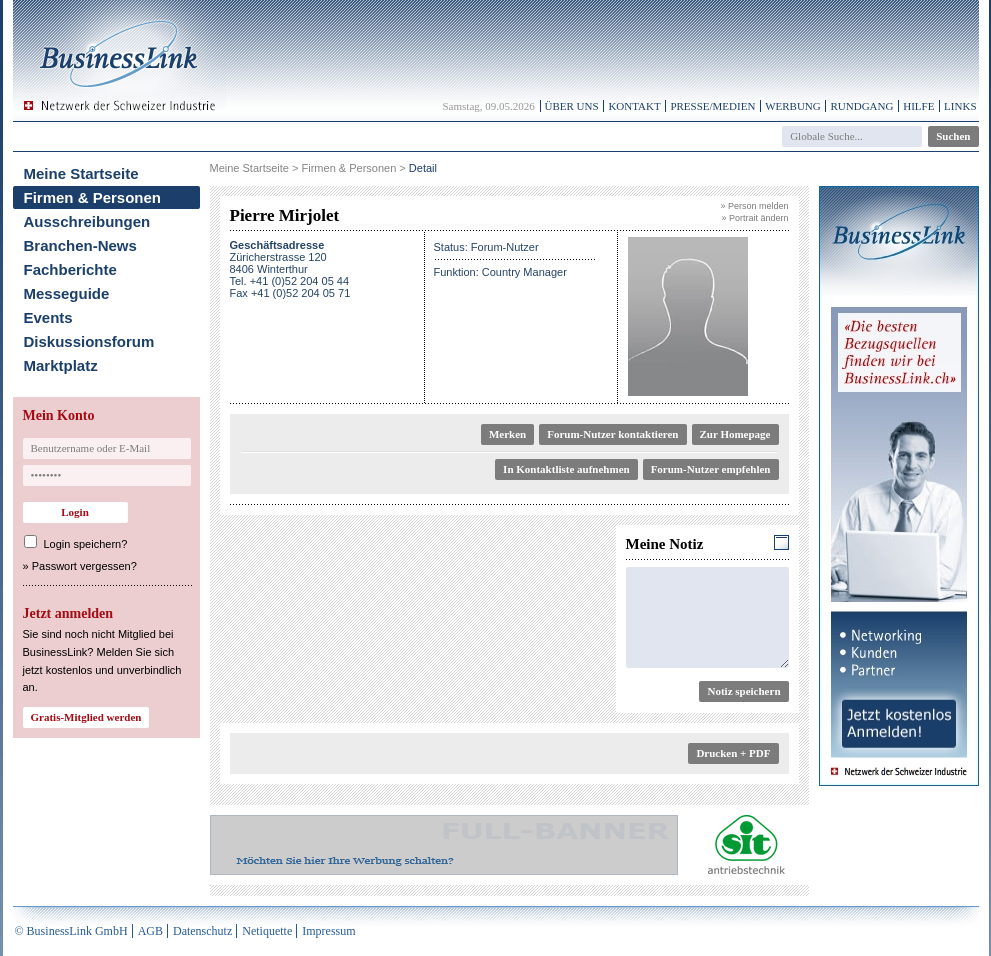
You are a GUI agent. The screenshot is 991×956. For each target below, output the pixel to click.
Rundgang (861, 106)
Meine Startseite (81, 173)
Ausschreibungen (87, 221)
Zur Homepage (735, 434)
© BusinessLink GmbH (71, 931)
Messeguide (67, 293)
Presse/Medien (712, 106)
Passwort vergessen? (84, 566)
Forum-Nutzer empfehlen (711, 469)
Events (48, 317)
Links (960, 106)
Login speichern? (86, 544)
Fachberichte (70, 269)
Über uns (572, 106)
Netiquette (267, 931)
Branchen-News (80, 245)
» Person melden (754, 206)
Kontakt (634, 106)
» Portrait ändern (754, 218)
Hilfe (918, 106)
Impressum (328, 931)
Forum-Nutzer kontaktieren (612, 434)
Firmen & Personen (93, 197)
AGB (150, 931)
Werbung (793, 106)
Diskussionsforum (89, 341)
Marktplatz (61, 365)
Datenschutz (202, 931)
